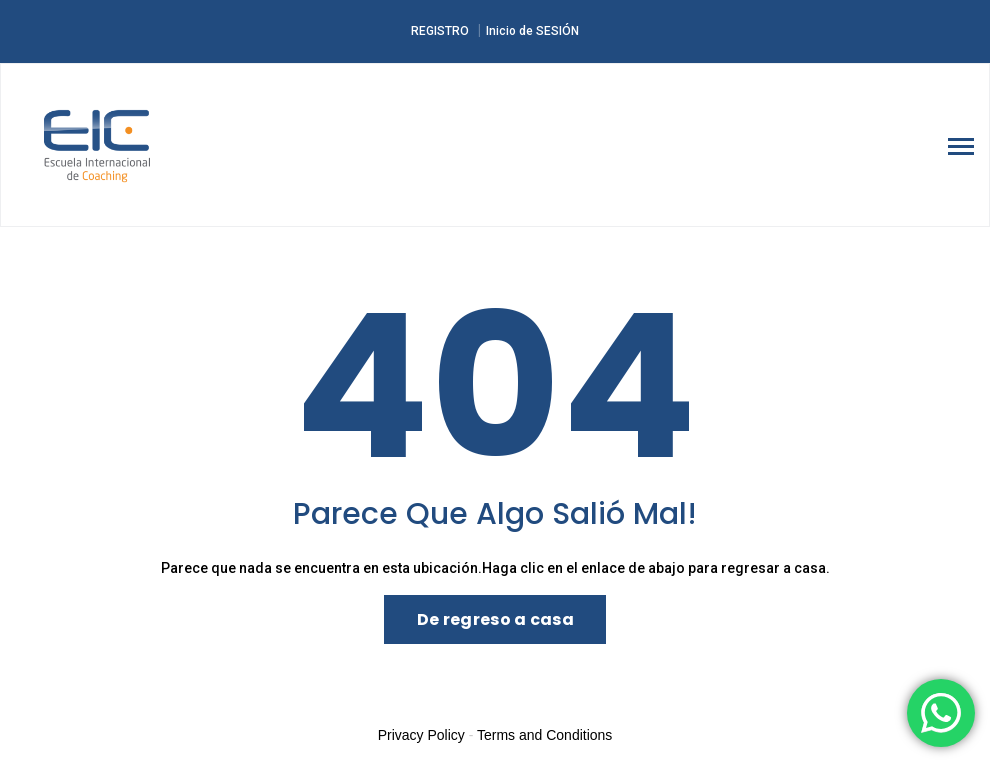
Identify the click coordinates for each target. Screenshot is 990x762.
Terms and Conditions (544, 735)
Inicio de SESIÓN (532, 31)
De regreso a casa (495, 619)
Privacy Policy (421, 735)
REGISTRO (440, 31)
